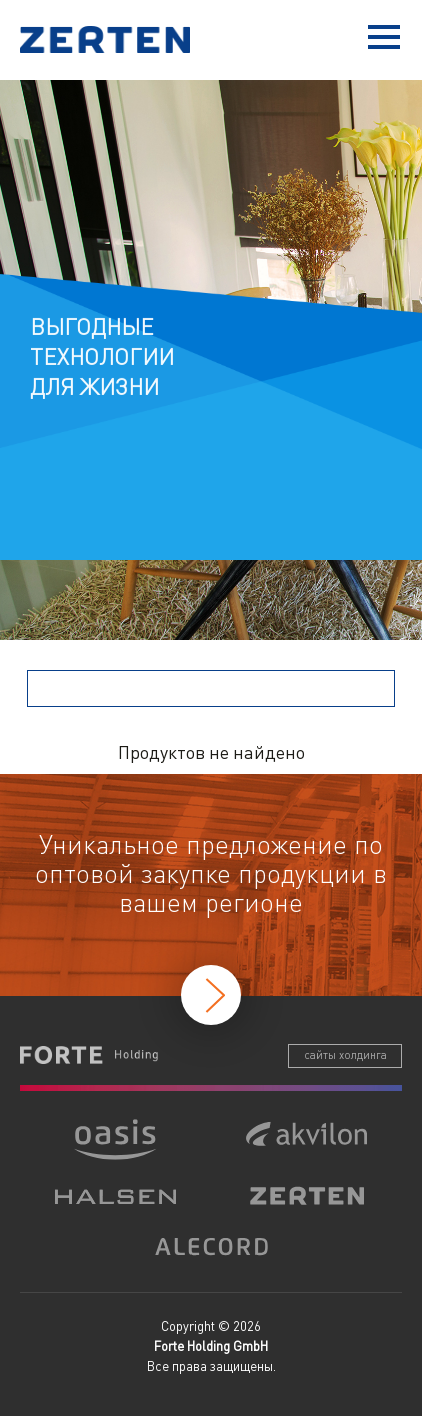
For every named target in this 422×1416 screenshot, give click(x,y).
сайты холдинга (345, 1055)
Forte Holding (89, 1055)
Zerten (110, 39)
